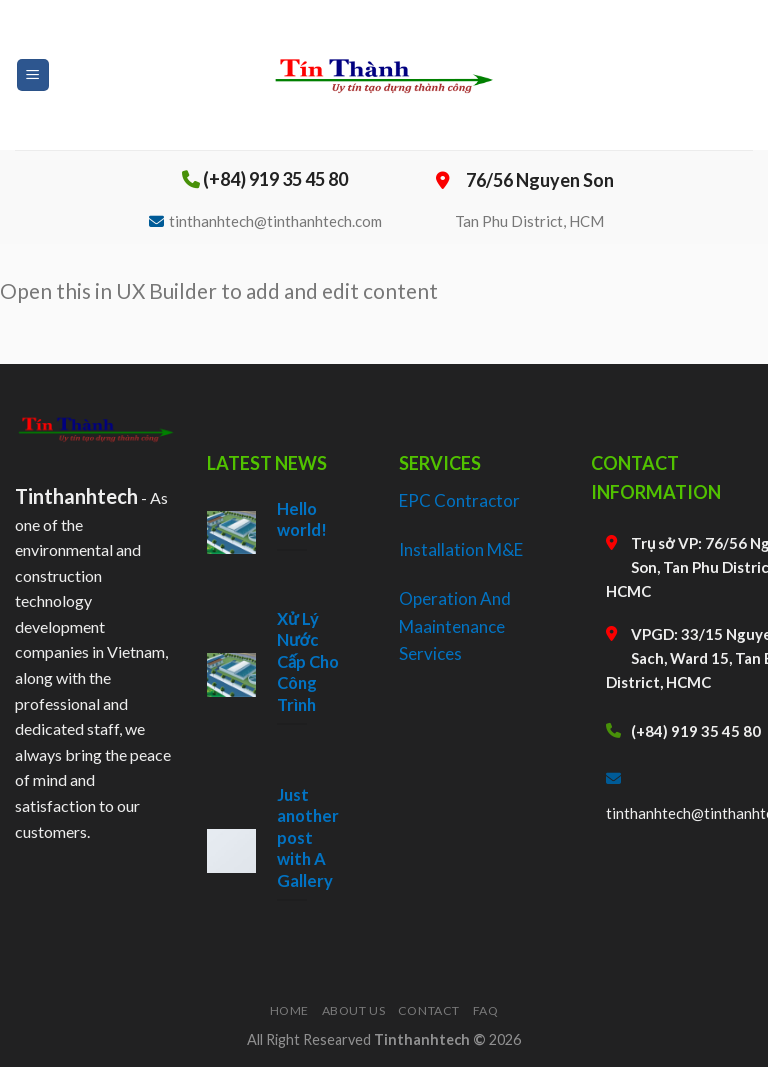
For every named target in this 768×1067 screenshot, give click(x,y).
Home (289, 1010)
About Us (354, 1010)
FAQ (486, 1010)
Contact (429, 1010)
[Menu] (33, 75)
